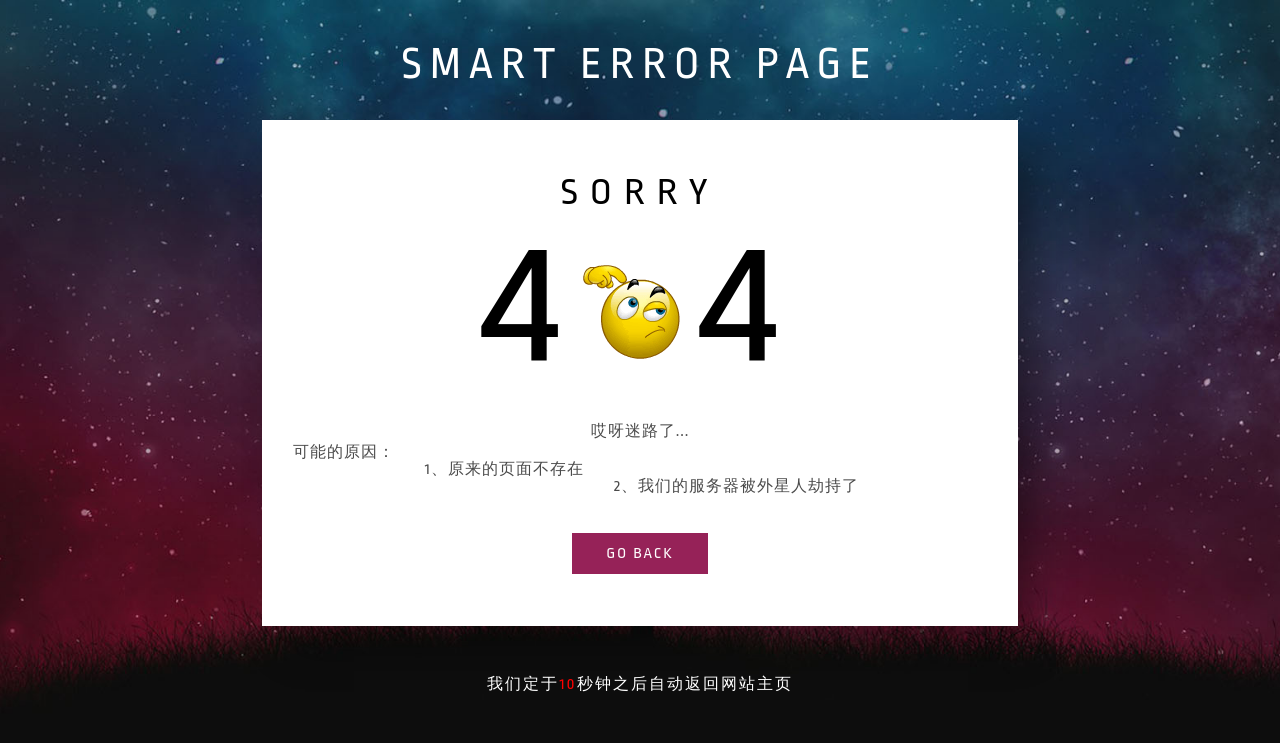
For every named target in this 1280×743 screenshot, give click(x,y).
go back (640, 553)
